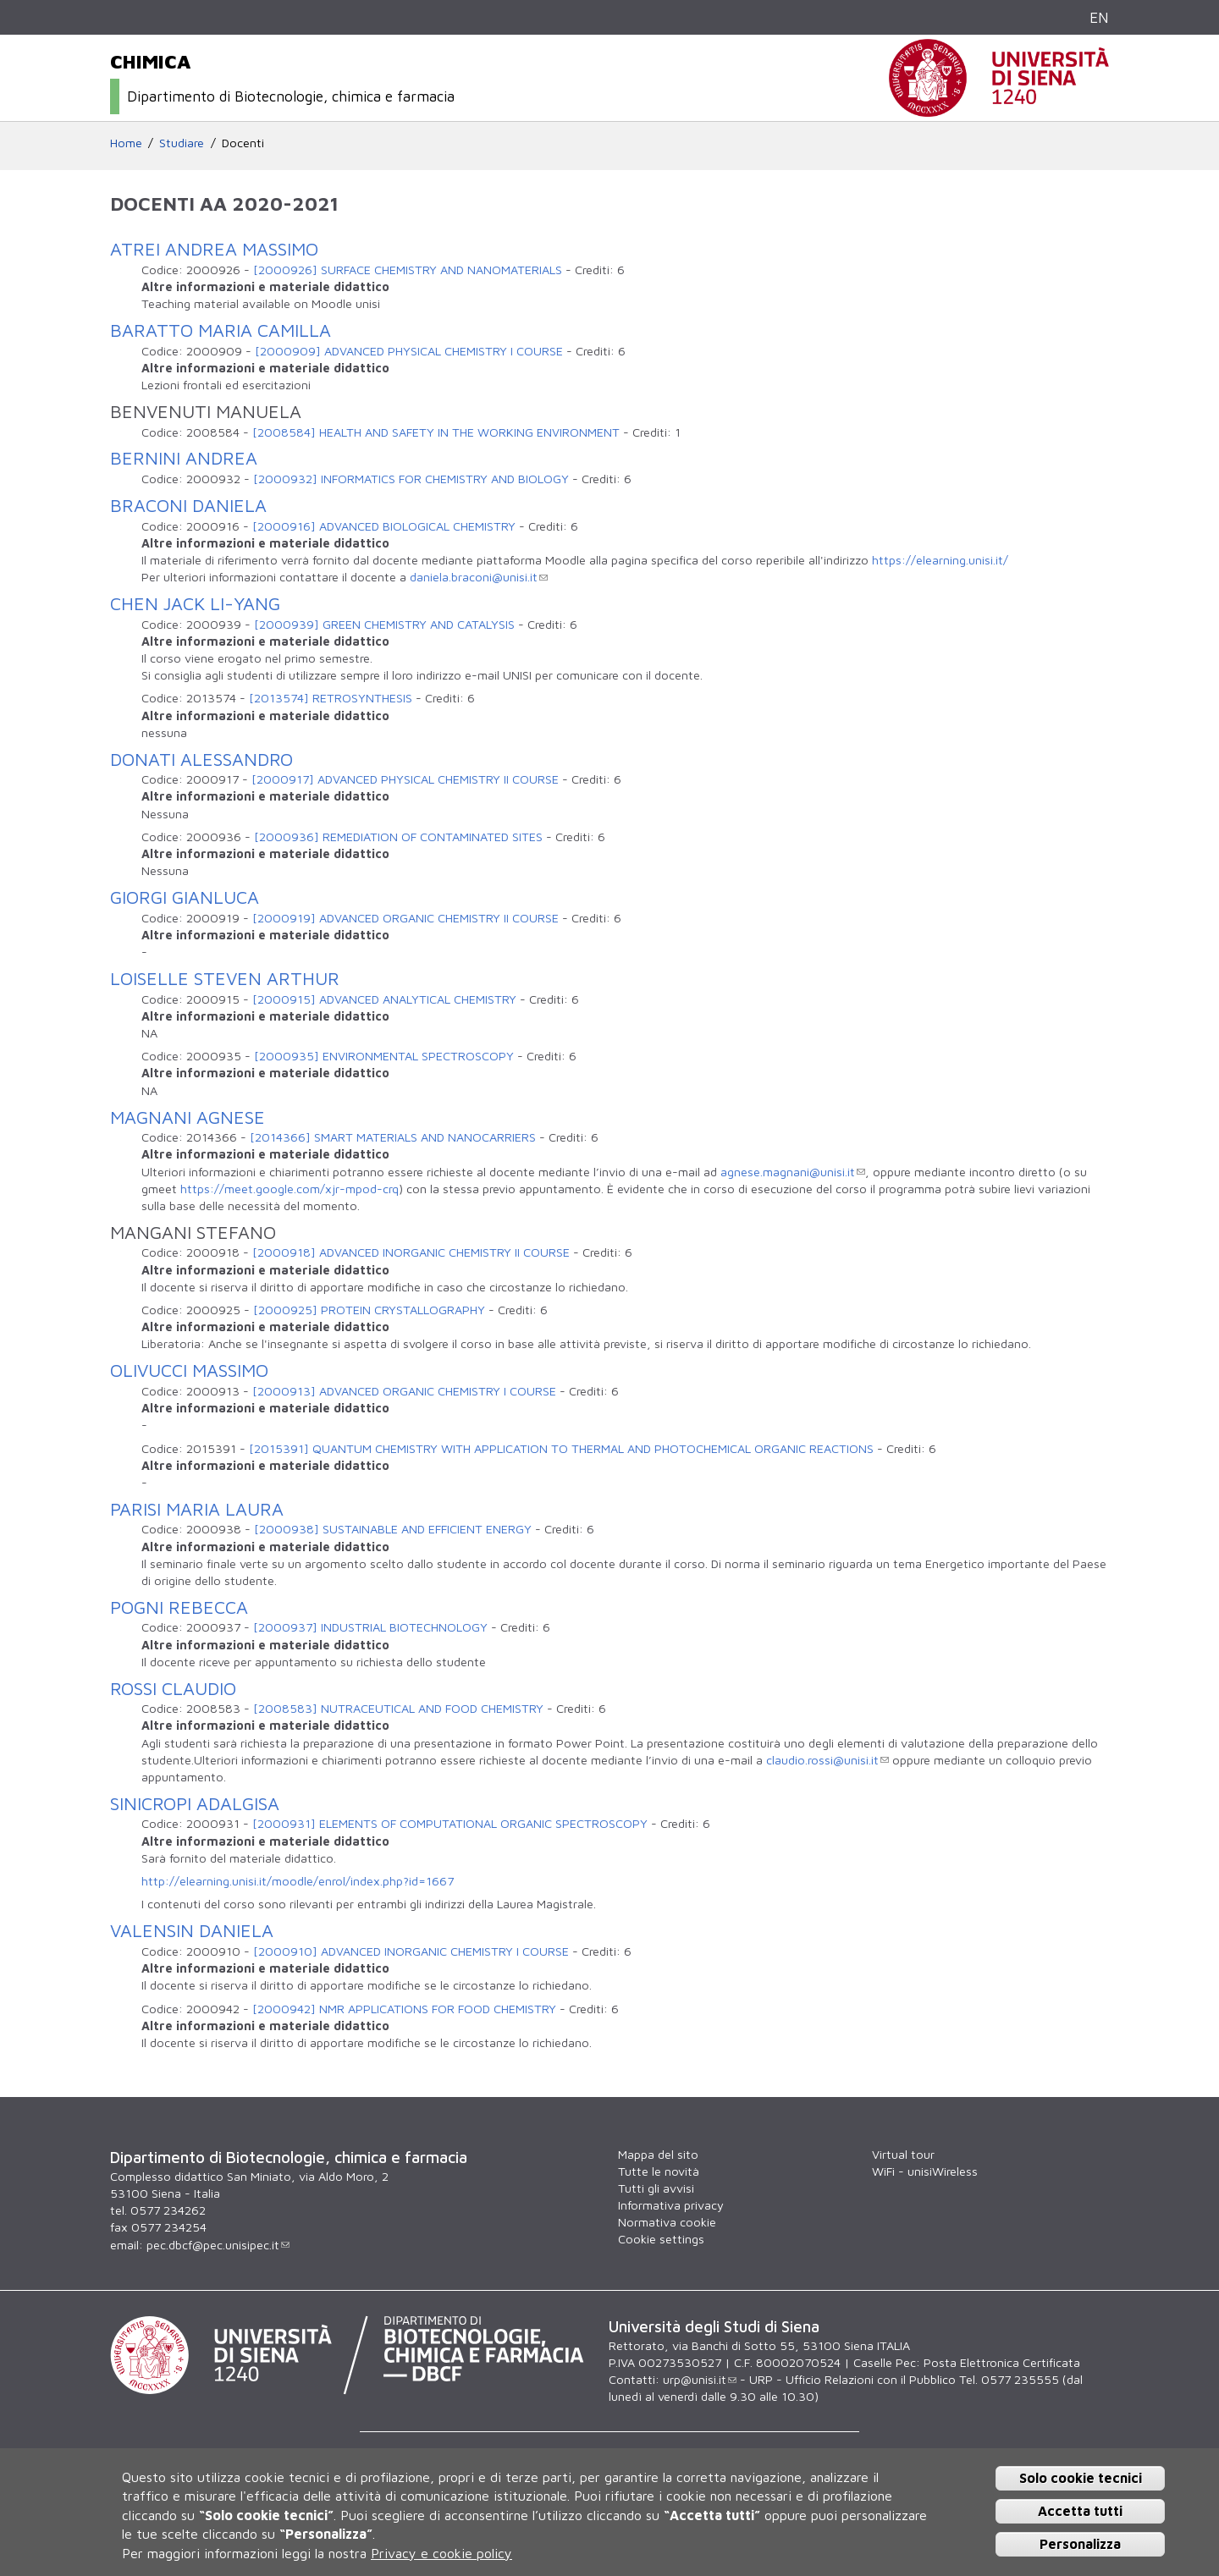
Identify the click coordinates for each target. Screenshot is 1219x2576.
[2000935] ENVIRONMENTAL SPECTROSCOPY (384, 1056)
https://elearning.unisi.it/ (940, 560)
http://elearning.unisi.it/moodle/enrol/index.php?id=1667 (297, 1881)
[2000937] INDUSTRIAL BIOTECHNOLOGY (370, 1627)
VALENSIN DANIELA (191, 1930)
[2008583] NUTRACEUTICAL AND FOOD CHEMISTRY (398, 1708)
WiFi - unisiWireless (925, 2171)
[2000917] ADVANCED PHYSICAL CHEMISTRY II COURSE (405, 779)
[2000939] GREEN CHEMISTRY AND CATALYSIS (384, 624)
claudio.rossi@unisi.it (827, 1760)
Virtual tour (903, 2154)
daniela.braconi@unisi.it (479, 577)
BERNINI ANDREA (183, 458)
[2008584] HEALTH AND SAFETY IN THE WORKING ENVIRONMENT (436, 432)
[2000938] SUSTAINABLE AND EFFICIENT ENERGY (393, 1529)
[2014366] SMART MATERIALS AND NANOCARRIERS (393, 1137)
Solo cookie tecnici (1080, 2477)
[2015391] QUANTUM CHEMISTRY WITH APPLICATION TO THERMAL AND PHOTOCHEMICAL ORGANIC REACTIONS (561, 1448)
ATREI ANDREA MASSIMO (214, 249)
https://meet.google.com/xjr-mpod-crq (289, 1188)
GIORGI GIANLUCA (184, 897)
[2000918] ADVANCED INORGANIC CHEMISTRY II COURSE (411, 1252)
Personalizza (1080, 2543)
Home (126, 142)
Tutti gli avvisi (656, 2188)
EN (1099, 17)
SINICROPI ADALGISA (194, 1803)
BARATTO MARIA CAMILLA (220, 330)
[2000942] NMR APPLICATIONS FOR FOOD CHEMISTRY (404, 2008)
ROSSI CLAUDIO (173, 1688)
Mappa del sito (658, 2154)
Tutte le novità (658, 2171)
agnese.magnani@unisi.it (792, 1171)
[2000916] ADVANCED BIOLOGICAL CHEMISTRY (384, 526)
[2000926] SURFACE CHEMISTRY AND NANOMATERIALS (407, 269)
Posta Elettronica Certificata (1002, 2362)
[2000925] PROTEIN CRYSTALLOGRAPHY (369, 1309)
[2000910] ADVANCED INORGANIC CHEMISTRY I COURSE (411, 1951)
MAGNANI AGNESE (187, 1117)
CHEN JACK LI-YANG (195, 603)
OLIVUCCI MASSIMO (189, 1370)
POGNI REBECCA (179, 1607)
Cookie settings (661, 2239)
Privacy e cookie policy (441, 2553)
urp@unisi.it (699, 2379)
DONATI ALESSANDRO (201, 759)
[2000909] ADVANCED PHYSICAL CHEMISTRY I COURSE (409, 351)
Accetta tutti (1080, 2510)
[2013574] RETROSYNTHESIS (330, 698)
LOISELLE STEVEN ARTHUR (224, 978)
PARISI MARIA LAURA (197, 1509)
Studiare (181, 142)
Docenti (243, 142)
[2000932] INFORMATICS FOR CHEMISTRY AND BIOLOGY (411, 478)
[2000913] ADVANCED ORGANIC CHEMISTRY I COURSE (404, 1391)
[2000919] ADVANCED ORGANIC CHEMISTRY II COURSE (405, 918)
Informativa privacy (671, 2205)
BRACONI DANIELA (188, 505)
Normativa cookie (667, 2222)
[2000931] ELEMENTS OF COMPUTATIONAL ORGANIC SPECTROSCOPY (450, 1823)
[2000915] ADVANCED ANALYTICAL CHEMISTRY (384, 999)
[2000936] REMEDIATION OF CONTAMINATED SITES (398, 836)
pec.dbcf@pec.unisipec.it (218, 2244)
